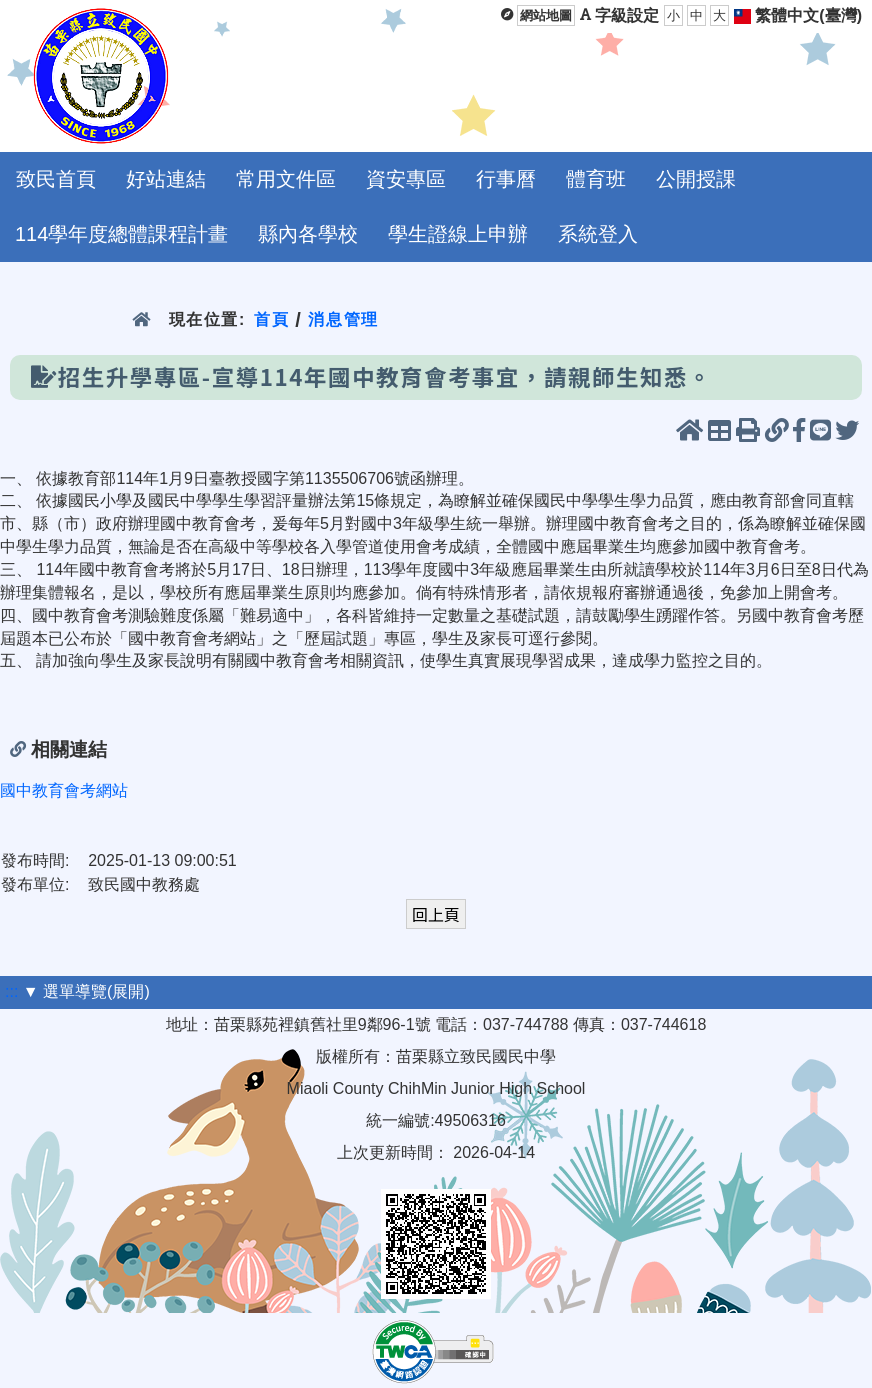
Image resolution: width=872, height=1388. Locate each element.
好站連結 (166, 179)
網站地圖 (546, 15)
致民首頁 (56, 179)
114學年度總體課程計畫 (121, 234)
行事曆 (506, 179)
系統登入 (598, 234)
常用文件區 (286, 179)
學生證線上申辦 (458, 234)
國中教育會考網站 (64, 790)
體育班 (596, 179)
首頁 (271, 319)
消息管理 (343, 319)
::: (11, 991)
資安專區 (406, 179)
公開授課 (696, 179)
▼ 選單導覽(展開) (86, 991)
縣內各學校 (308, 234)
